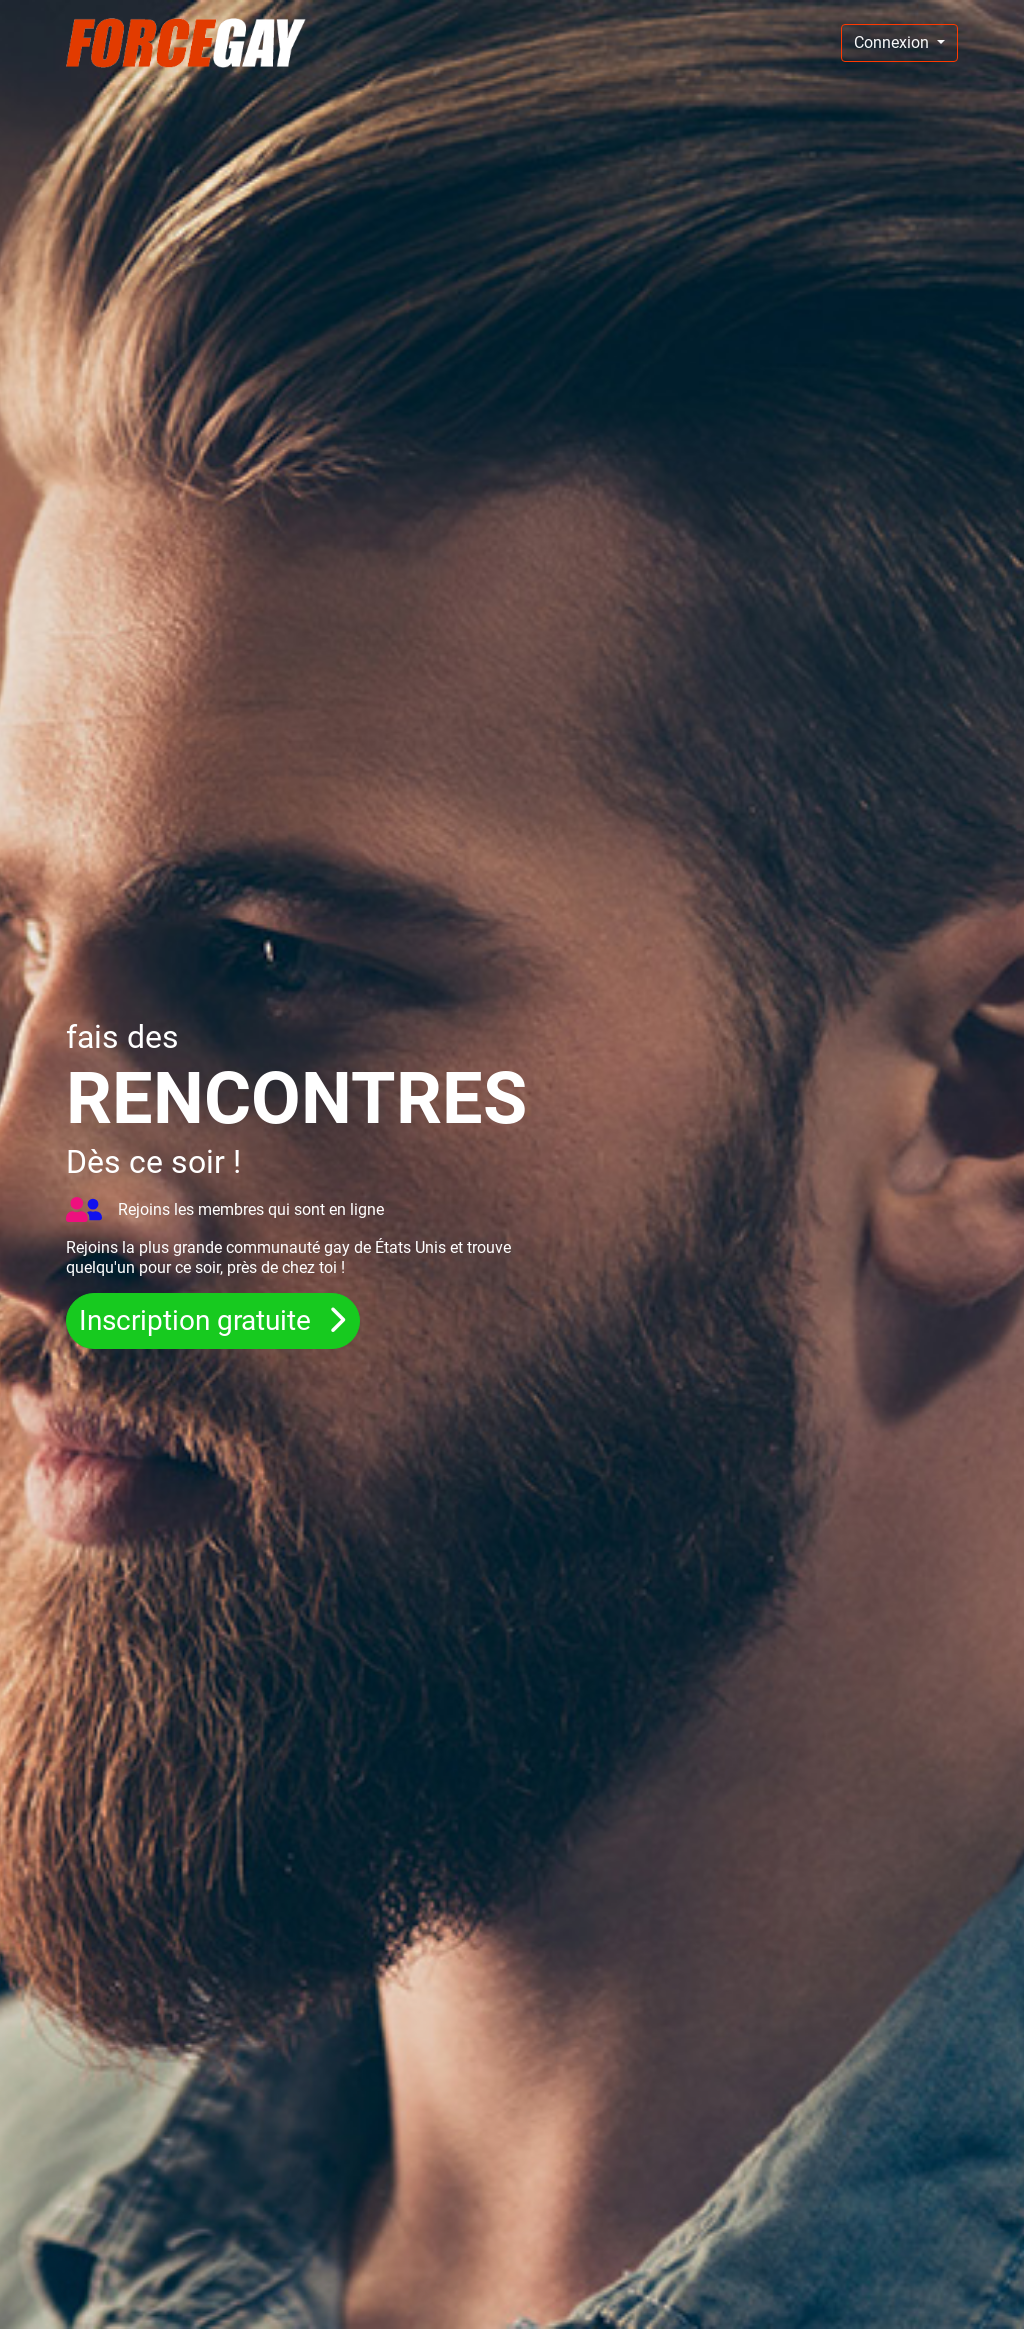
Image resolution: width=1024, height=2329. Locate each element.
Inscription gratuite (198, 1320)
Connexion (893, 42)
